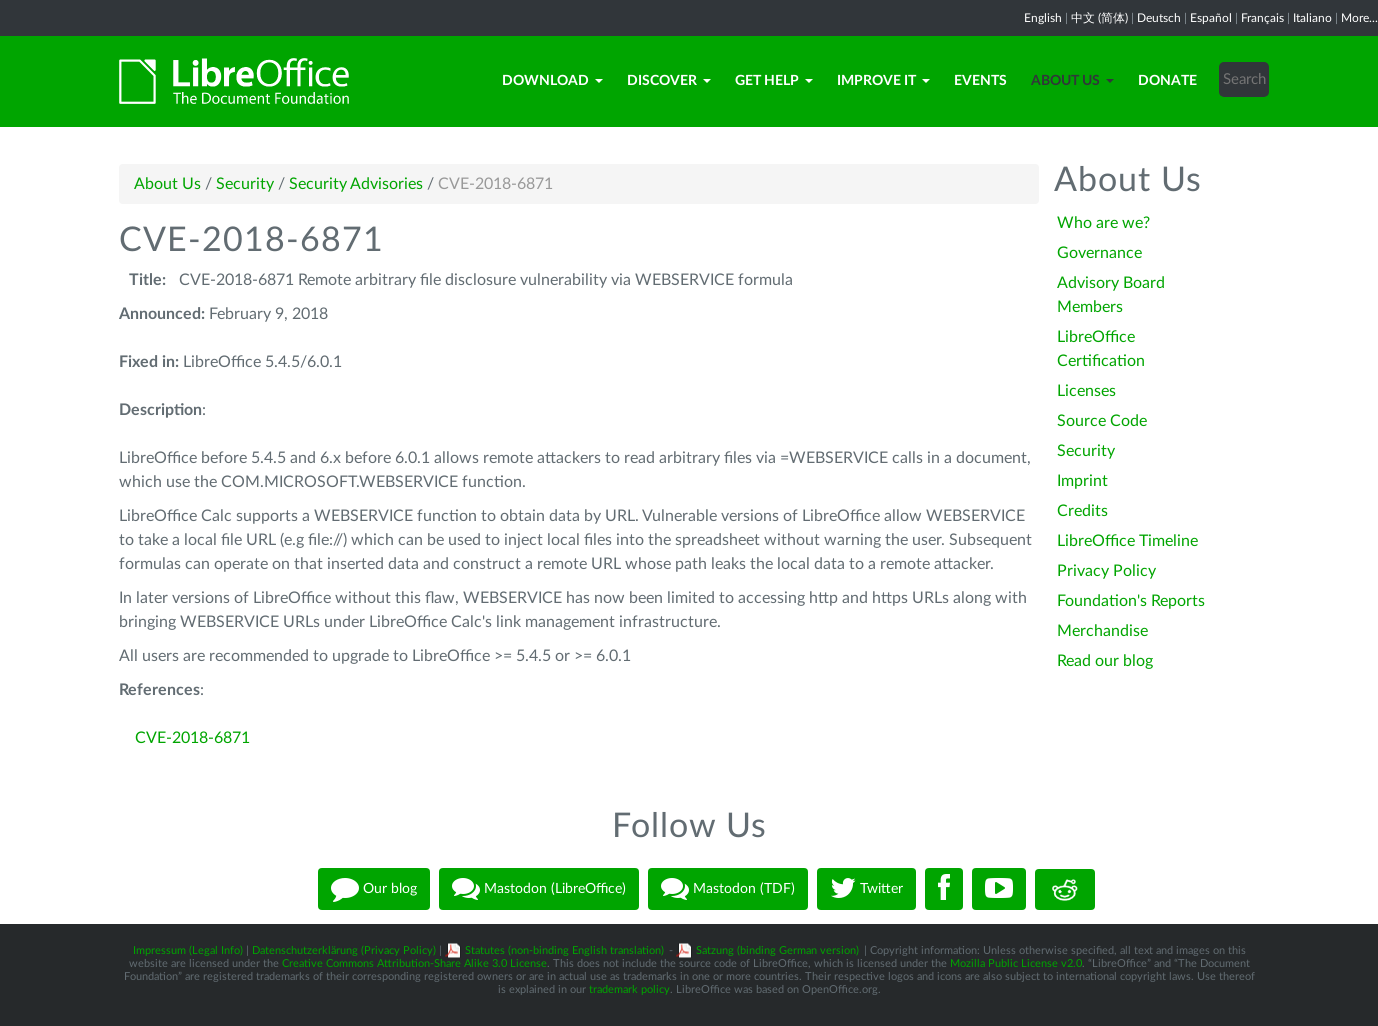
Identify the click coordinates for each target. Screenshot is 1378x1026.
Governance (1099, 253)
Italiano (1312, 18)
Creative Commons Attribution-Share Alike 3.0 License (414, 963)
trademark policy (629, 989)
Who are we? (1103, 223)
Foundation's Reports (1131, 601)
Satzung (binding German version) (777, 950)
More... (1359, 18)
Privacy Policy (1106, 571)
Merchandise (1102, 631)
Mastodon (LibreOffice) (539, 889)
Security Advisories (356, 184)
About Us (1072, 81)
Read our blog (1105, 661)
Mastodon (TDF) (728, 889)
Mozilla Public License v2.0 (1016, 963)
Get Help (774, 81)
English (1043, 18)
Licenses (1086, 391)
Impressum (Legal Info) (188, 950)
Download (552, 81)
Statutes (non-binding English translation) (564, 950)
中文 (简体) (1099, 18)
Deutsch (1159, 18)
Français (1262, 18)
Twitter (866, 889)
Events (980, 81)
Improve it (883, 81)
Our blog (374, 889)
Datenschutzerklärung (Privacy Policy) (344, 950)
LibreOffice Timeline (1127, 541)
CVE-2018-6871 (192, 738)
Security (245, 184)
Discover (669, 81)
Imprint (1082, 481)
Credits (1082, 511)
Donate (1167, 81)
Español (1211, 18)
